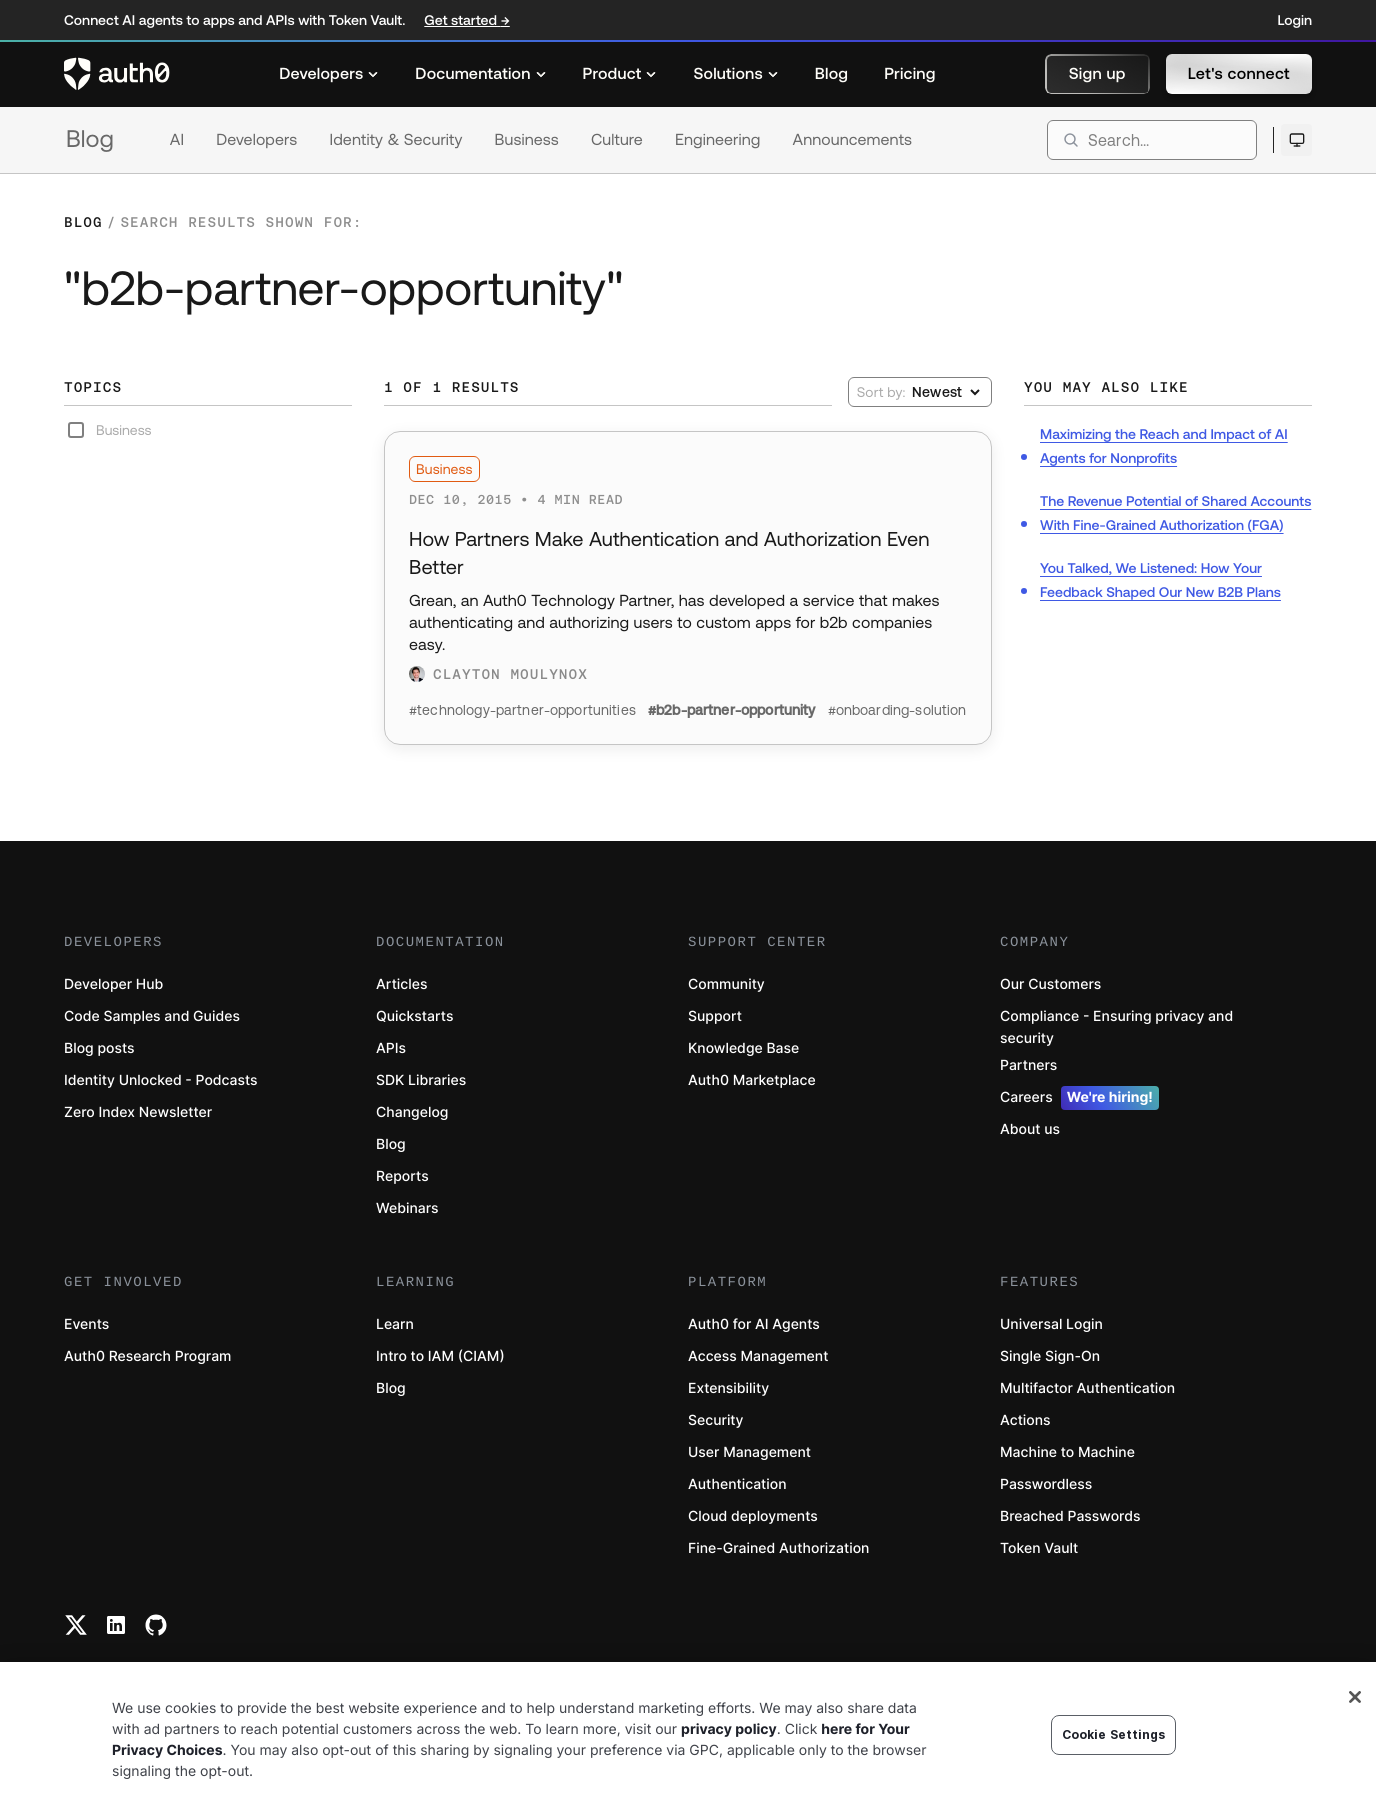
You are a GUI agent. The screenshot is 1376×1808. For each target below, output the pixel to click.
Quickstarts (414, 1016)
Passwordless (1046, 1484)
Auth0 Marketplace (752, 1080)
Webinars (407, 1208)
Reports (402, 1176)
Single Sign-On (1050, 1356)
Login (1295, 20)
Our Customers (1050, 984)
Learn (395, 1324)
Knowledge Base (743, 1048)
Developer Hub (113, 984)
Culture (617, 140)
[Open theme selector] (1296, 140)
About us (1030, 1129)
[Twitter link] (76, 1625)
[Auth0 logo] (117, 74)
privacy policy (729, 1729)
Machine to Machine (1067, 1452)
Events (86, 1324)
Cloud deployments (753, 1516)
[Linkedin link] (116, 1625)
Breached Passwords (1070, 1516)
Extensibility (728, 1388)
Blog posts (99, 1048)
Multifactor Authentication (1087, 1388)
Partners (1028, 1065)
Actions (1025, 1420)
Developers (256, 140)
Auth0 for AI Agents (754, 1324)
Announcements (853, 140)
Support (715, 1016)
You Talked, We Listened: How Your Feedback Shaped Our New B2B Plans (1160, 580)
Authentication (737, 1484)
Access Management (758, 1356)
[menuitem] (329, 74)
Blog (90, 139)
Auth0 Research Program (147, 1356)
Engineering (718, 140)
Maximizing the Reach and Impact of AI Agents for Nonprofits (1164, 446)
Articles (401, 984)
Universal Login (1051, 1324)
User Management (749, 1452)
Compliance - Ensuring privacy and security (1116, 1027)
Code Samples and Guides (152, 1016)
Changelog (412, 1112)
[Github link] (156, 1625)
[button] (1097, 74)
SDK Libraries (421, 1080)
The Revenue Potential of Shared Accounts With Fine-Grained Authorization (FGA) (1175, 513)
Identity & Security (395, 140)
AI (177, 140)
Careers (1079, 1098)
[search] (1152, 140)
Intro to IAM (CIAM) (440, 1356)
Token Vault (1039, 1548)
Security (716, 1420)
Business (527, 140)
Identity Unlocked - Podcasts (161, 1080)
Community (726, 984)
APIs (391, 1048)
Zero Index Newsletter (138, 1112)
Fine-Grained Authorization (778, 1548)
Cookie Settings (1114, 1734)
